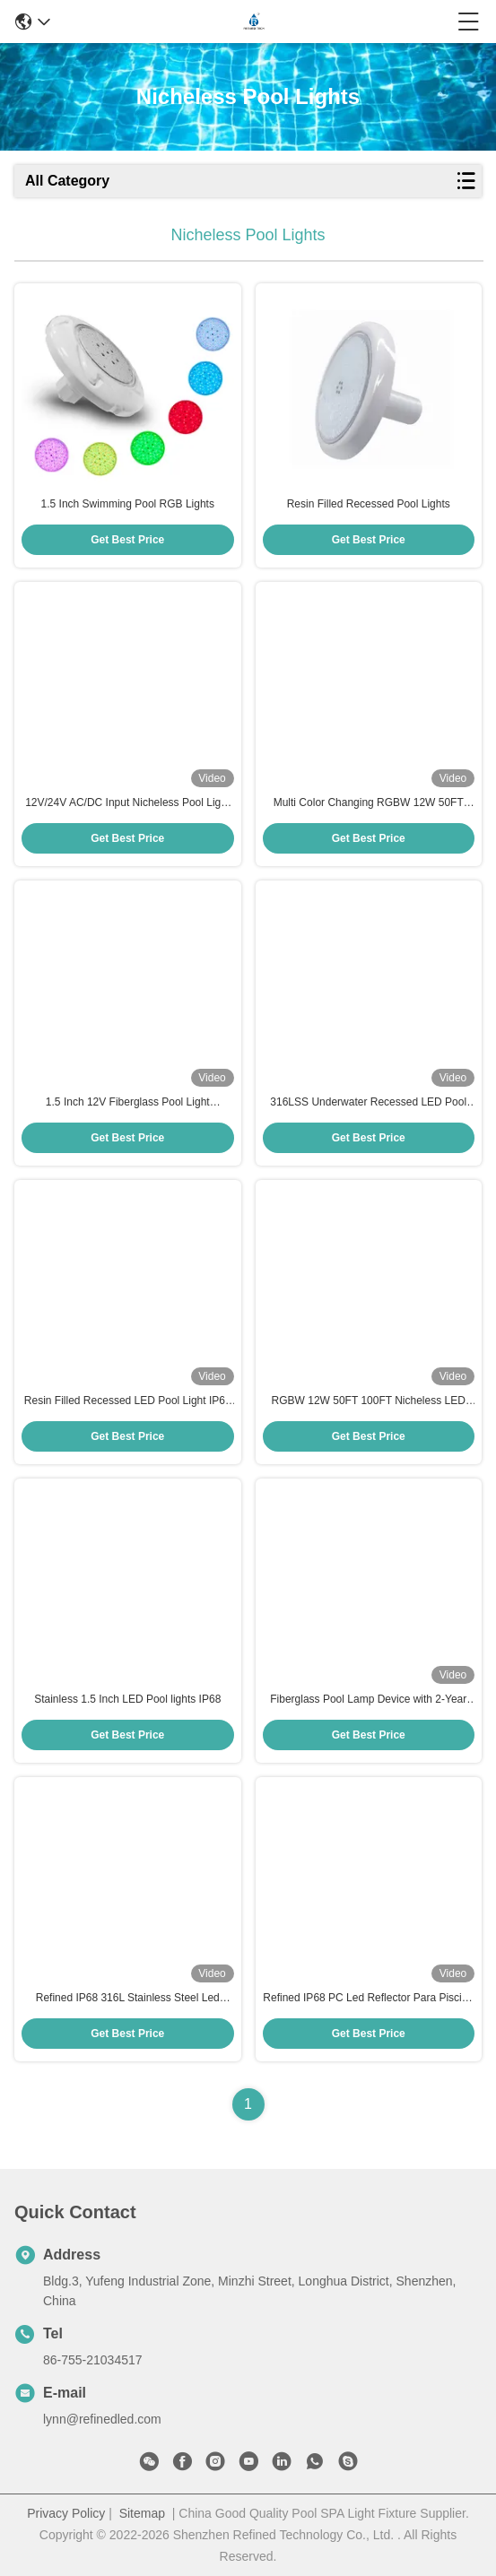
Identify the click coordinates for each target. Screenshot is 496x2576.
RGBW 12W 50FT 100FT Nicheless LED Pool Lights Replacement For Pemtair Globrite (369, 1401)
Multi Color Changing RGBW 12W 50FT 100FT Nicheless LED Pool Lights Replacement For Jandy (369, 803)
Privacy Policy (66, 2513)
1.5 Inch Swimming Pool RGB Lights (127, 504)
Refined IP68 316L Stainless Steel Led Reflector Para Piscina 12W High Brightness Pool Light (127, 1998)
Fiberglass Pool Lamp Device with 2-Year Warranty (368, 1700)
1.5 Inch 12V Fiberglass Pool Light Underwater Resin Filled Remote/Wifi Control (127, 1103)
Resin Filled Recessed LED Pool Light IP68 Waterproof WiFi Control (127, 1401)
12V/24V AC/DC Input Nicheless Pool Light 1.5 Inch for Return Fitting (127, 803)
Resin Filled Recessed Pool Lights (368, 504)
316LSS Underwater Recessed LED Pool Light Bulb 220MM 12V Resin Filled (368, 1103)
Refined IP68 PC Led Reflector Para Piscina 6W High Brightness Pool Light (368, 1998)
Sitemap (142, 2513)
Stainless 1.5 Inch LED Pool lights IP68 (127, 1699)
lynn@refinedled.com (102, 2419)
